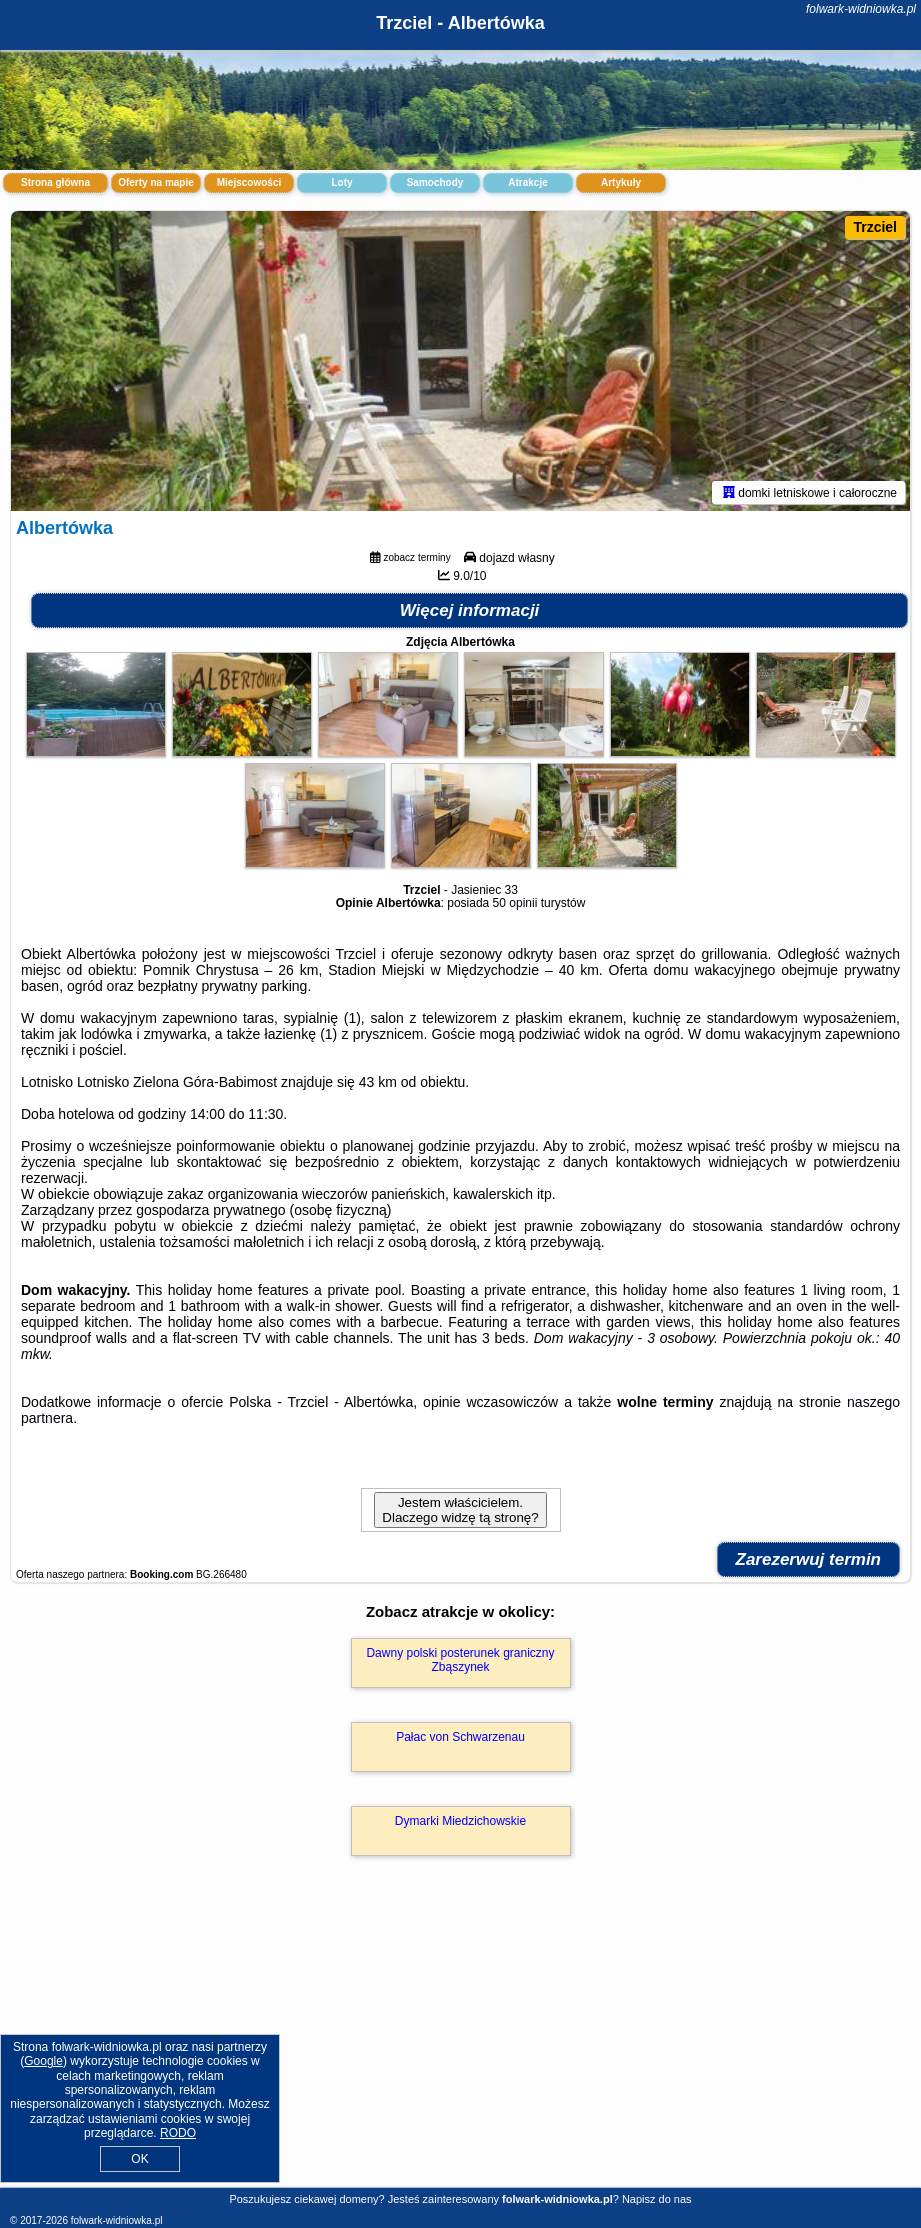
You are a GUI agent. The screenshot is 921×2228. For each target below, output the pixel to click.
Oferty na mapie (156, 182)
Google (43, 2061)
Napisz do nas (657, 2199)
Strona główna (55, 182)
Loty (341, 182)
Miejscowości (249, 182)
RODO (178, 2133)
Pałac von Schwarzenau (460, 1737)
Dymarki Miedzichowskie (460, 1821)
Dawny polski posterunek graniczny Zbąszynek (460, 1660)
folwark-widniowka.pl (861, 9)
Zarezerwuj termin (809, 1559)
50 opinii (515, 903)
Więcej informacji (470, 610)
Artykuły (621, 182)
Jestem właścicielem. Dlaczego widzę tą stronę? (460, 1510)
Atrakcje (527, 182)
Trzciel (875, 227)
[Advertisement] (460, 2043)
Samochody (435, 182)
